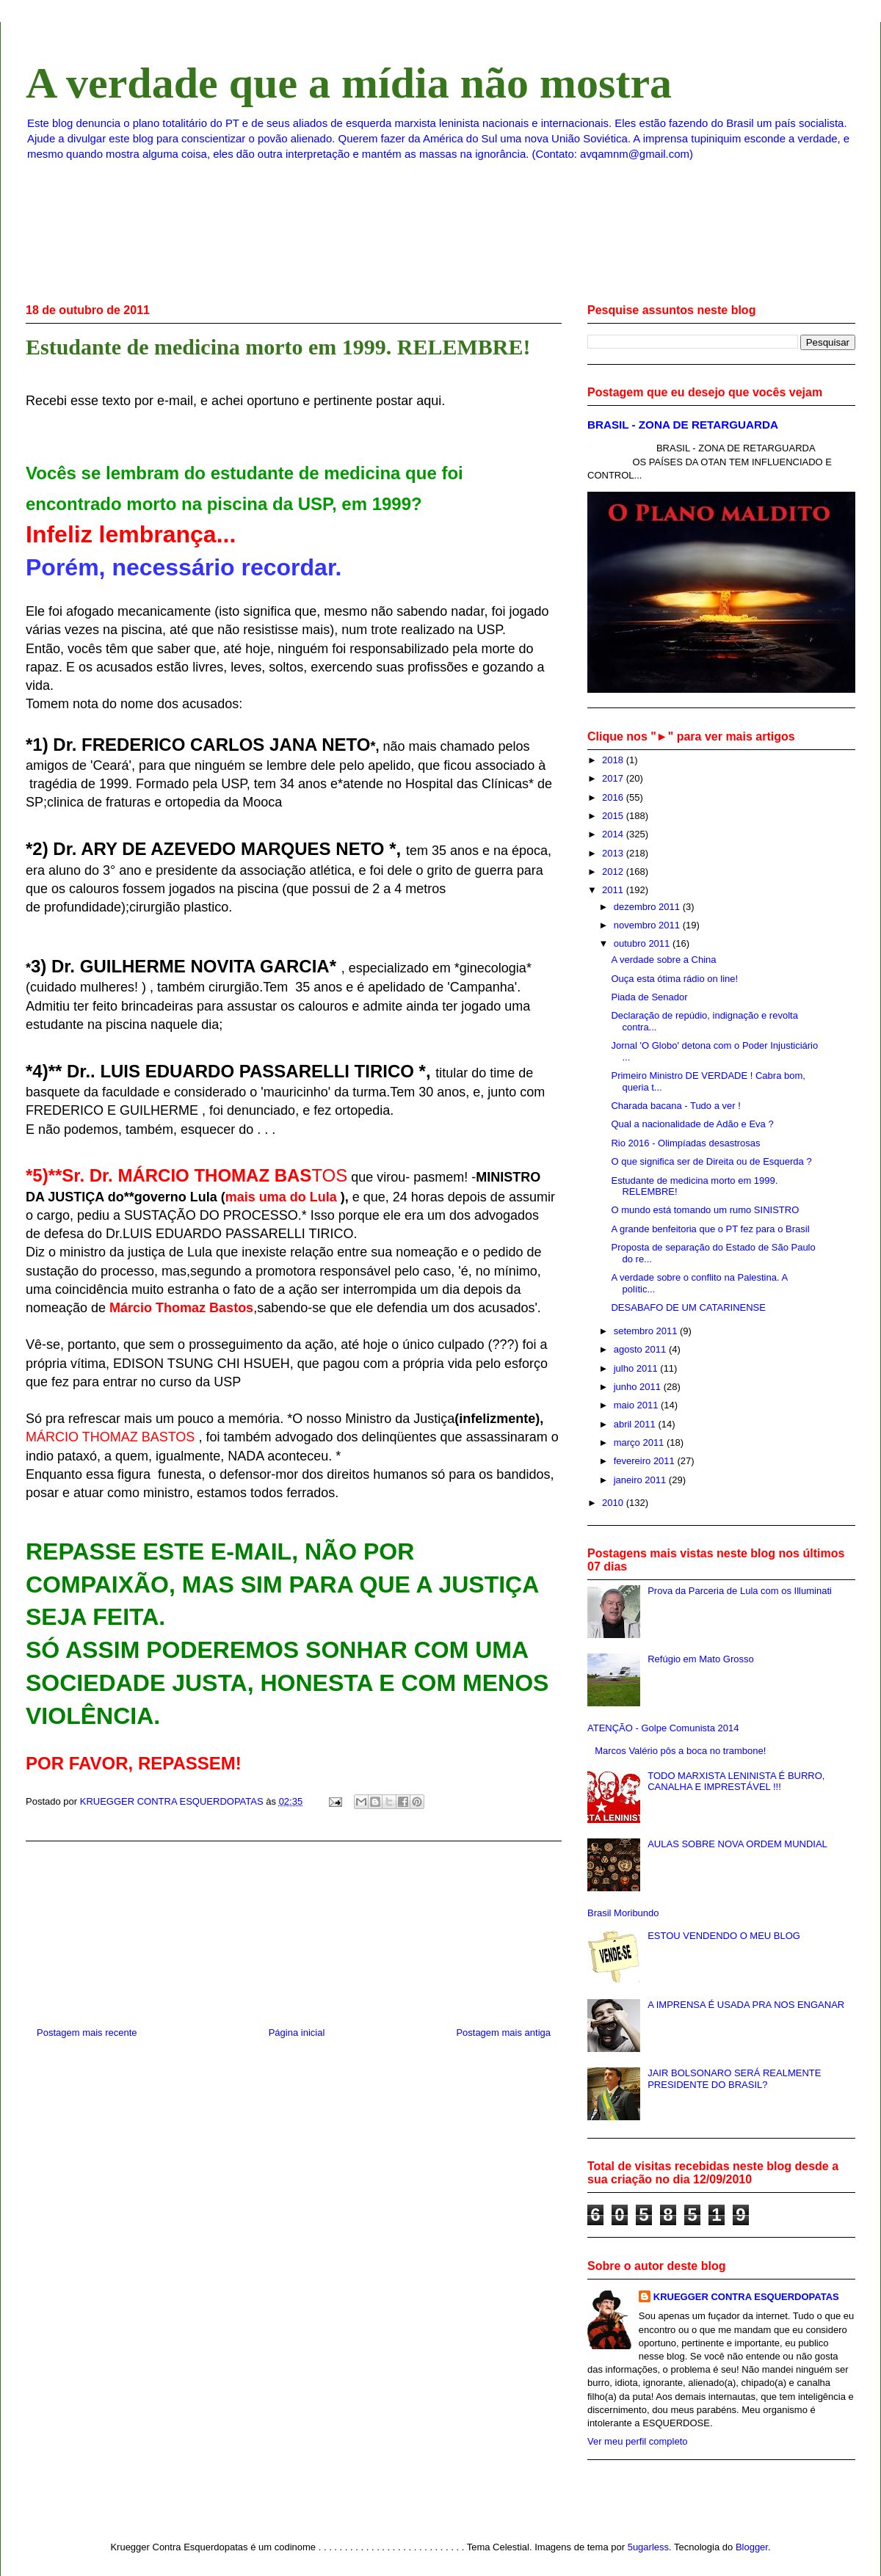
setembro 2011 (647, 1330)
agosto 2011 (641, 1349)
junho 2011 (639, 1386)
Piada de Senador (649, 997)
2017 (614, 778)
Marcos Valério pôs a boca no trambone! (680, 1750)
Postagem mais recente (87, 2032)
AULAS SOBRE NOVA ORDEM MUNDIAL (737, 1843)
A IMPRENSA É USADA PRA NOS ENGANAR (746, 2004)
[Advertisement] (294, 1928)
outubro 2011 (643, 943)
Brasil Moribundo (623, 1912)
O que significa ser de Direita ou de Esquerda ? (711, 1161)
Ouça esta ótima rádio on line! (674, 978)
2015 (614, 815)
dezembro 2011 (648, 906)
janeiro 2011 (641, 1479)
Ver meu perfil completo (637, 2441)
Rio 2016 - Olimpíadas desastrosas (685, 1143)
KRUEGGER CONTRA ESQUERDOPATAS (746, 2296)
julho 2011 (637, 1368)
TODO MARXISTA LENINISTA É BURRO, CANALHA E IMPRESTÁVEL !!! (736, 1781)
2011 (614, 889)
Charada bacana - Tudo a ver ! (675, 1105)
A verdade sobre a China (663, 959)
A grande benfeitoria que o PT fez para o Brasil (710, 1228)
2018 (614, 759)
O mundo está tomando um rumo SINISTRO (705, 1209)
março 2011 (640, 1442)
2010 (614, 1502)
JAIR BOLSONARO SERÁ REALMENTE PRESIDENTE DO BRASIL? (734, 2078)
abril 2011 (636, 1424)
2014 (614, 834)
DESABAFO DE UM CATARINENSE (688, 1307)
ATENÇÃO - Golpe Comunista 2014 (663, 1727)
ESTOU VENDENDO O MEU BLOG (724, 1935)
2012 (614, 871)
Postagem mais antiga (503, 2032)
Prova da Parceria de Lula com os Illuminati (740, 1590)
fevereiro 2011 (646, 1460)
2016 (614, 797)
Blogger (752, 2547)
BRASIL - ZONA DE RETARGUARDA (682, 424)
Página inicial (297, 2032)
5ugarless (648, 2547)
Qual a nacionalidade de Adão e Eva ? (692, 1123)
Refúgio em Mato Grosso (701, 1658)
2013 (614, 853)
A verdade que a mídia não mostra (349, 83)
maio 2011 (637, 1405)
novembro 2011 (648, 925)
